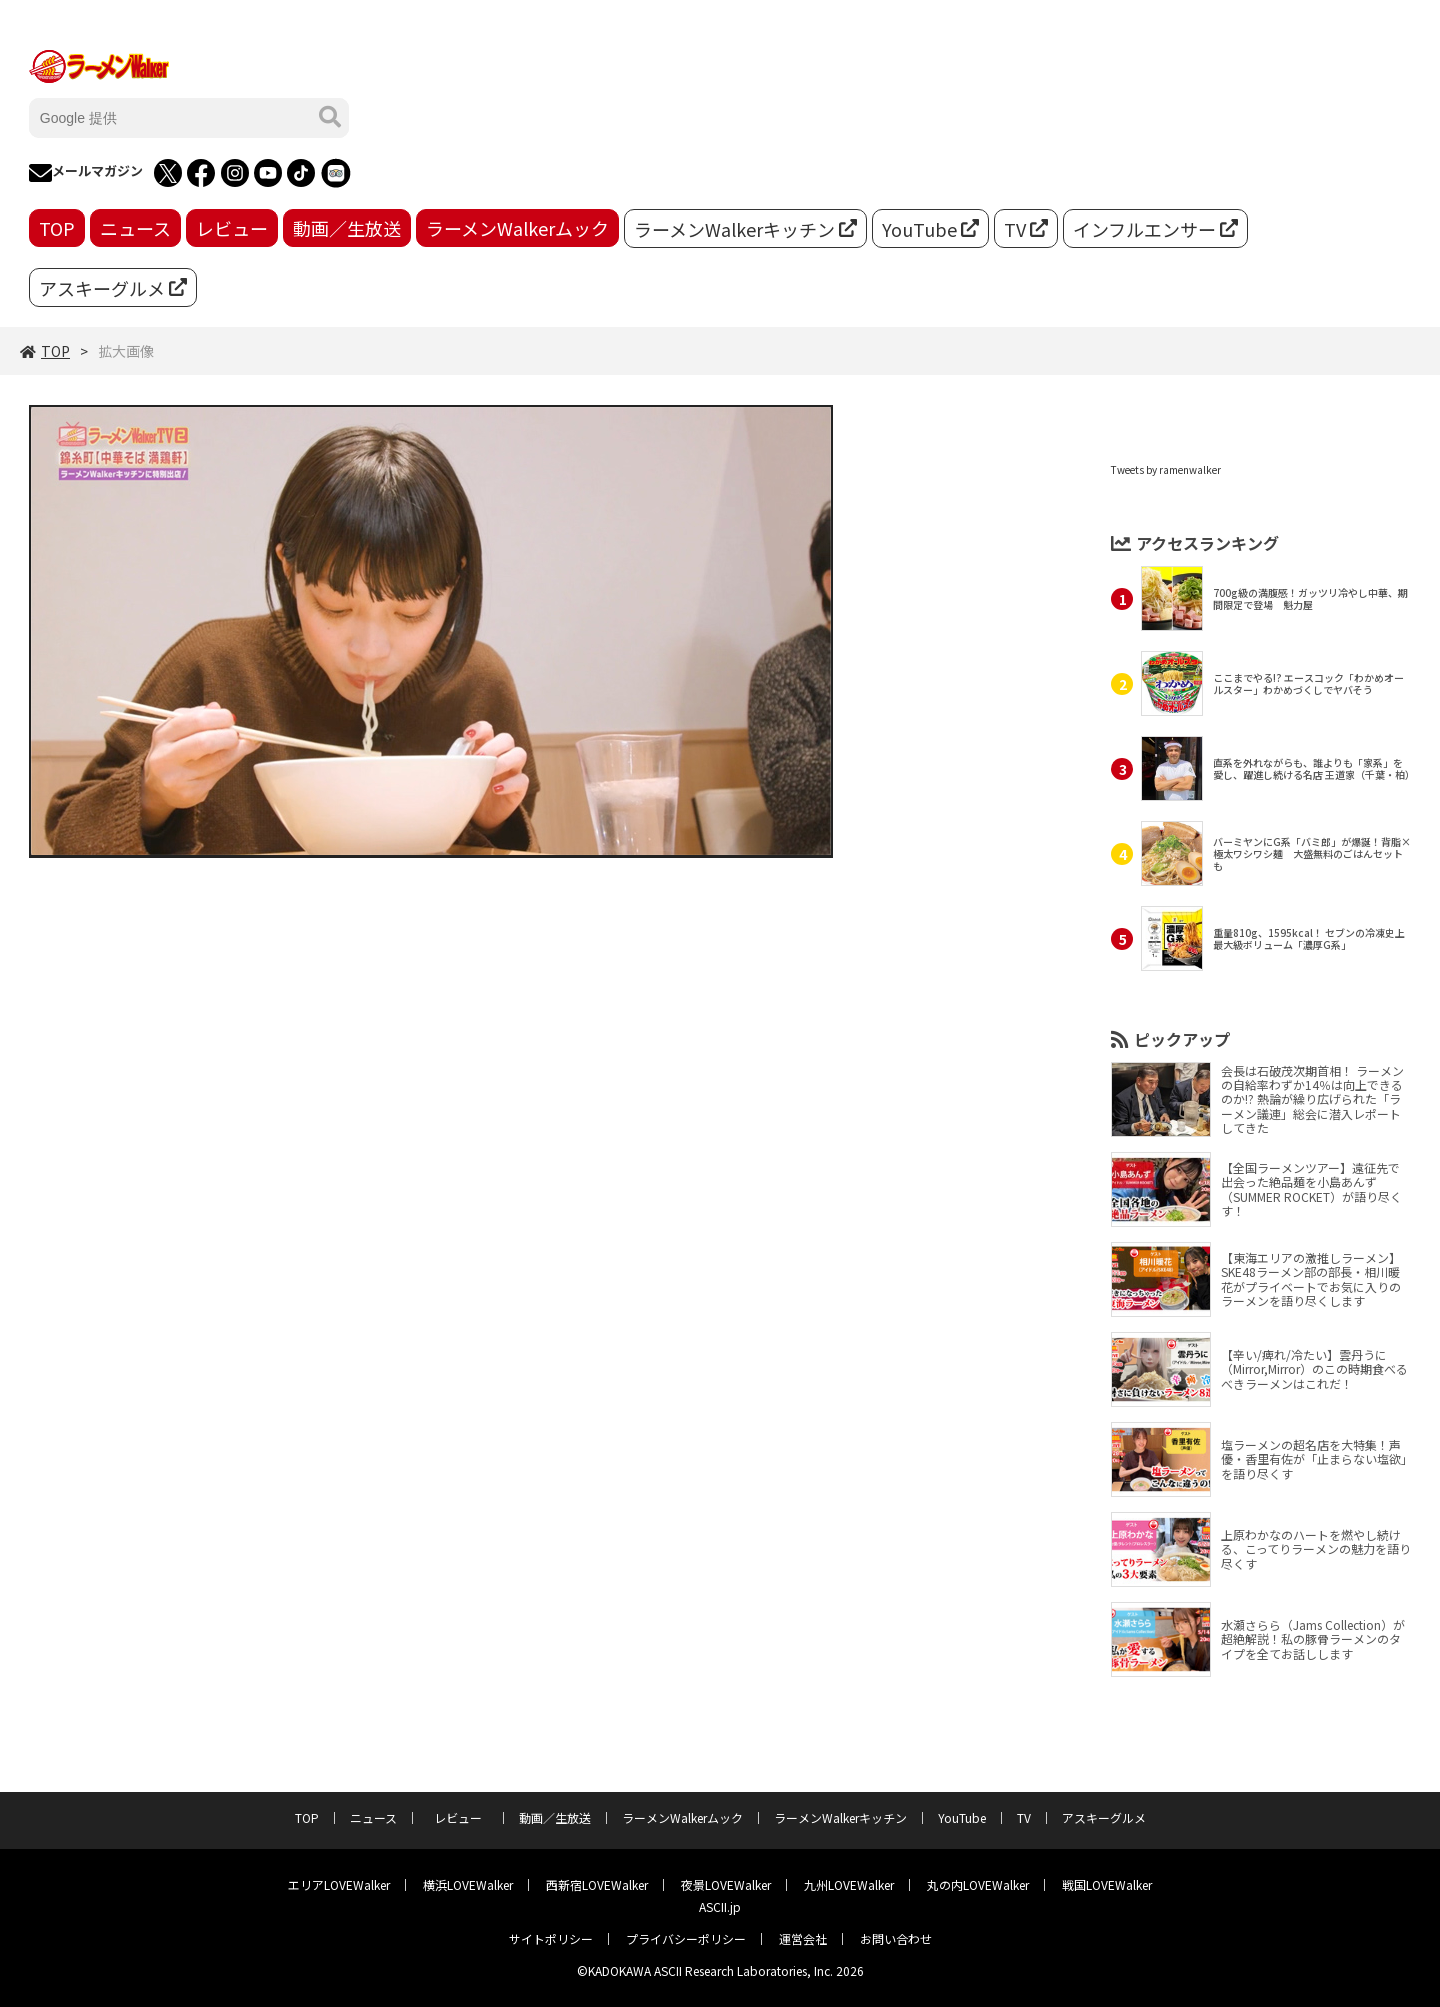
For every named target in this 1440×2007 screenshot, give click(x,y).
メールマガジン (86, 173)
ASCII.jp (720, 1906)
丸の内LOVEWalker (978, 1884)
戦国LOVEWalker (1107, 1884)
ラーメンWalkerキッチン (745, 229)
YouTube (930, 229)
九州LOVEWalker (849, 1884)
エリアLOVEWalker (339, 1884)
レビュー (232, 228)
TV (1026, 229)
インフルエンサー (1155, 229)
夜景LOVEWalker (726, 1884)
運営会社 (803, 1938)
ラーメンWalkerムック (517, 228)
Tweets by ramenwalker (1166, 469)
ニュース (135, 228)
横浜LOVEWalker (468, 1884)
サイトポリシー (551, 1938)
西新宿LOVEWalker (597, 1884)
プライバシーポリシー (686, 1938)
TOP (57, 228)
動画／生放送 (347, 228)
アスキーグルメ (113, 288)
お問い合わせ (896, 1938)
